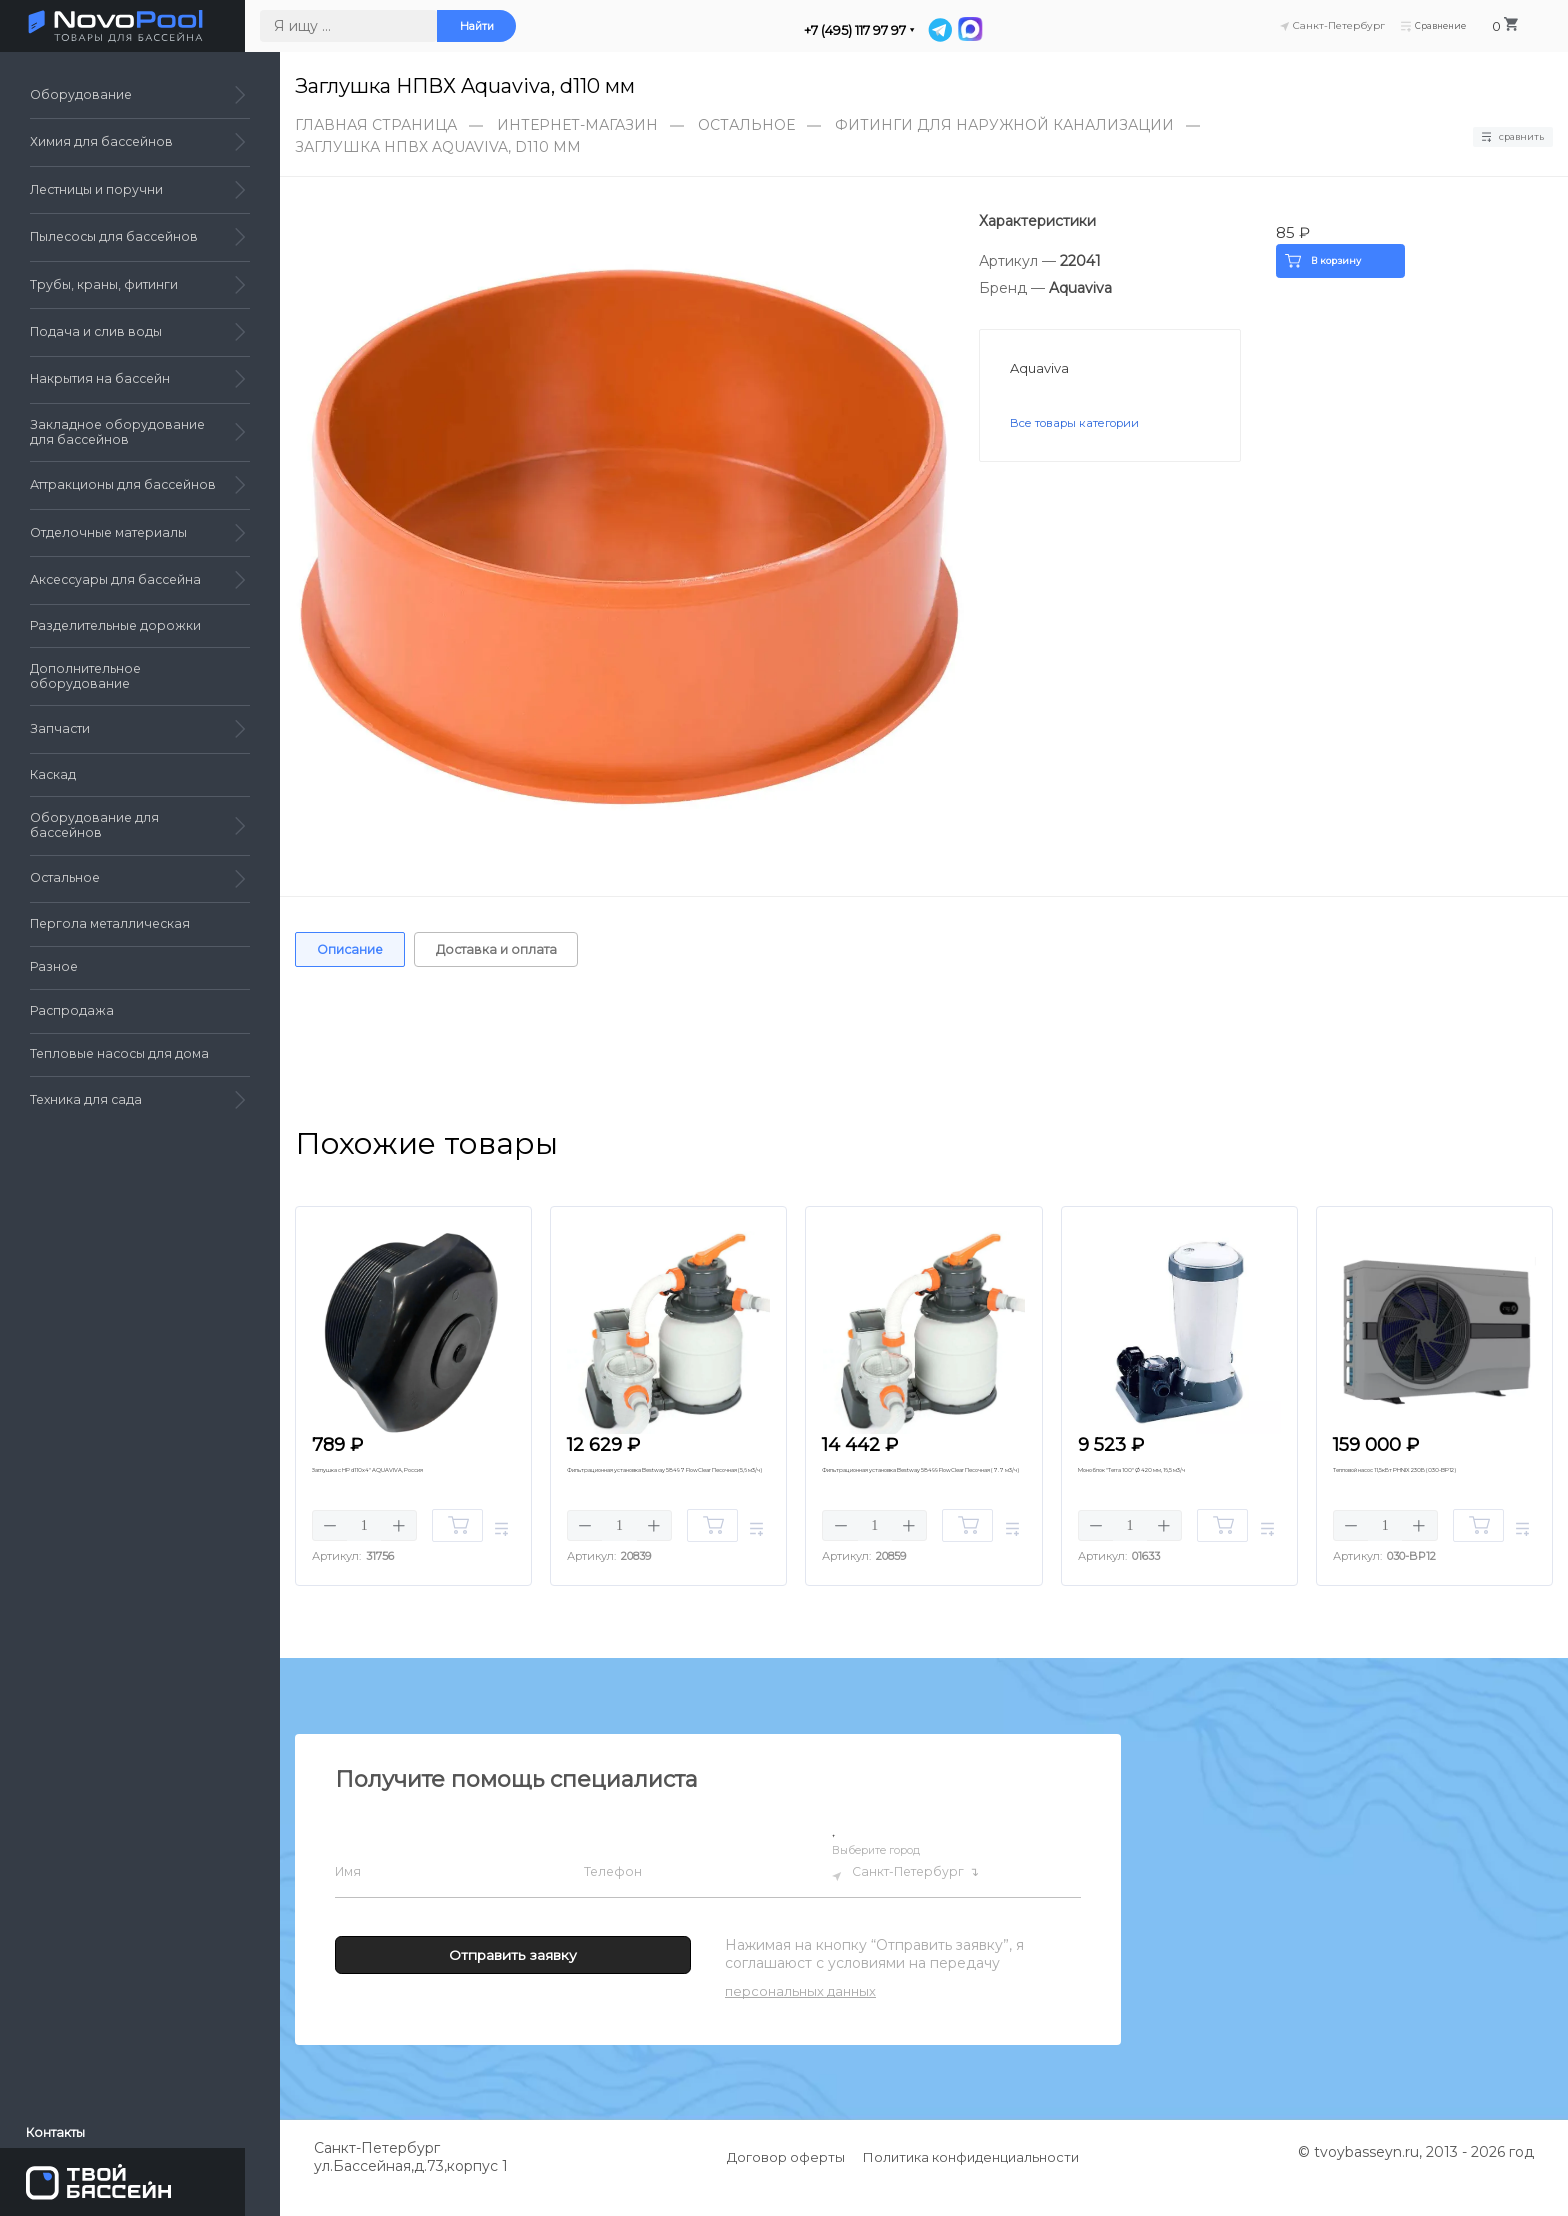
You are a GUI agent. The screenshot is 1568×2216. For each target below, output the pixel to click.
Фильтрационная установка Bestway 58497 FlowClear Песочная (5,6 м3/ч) (655, 1497)
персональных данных (800, 2015)
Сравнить (1501, 136)
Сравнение (1451, 27)
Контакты (64, 2125)
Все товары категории (1087, 427)
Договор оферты (786, 2181)
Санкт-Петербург (923, 1897)
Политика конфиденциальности (972, 2181)
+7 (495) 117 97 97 (890, 30)
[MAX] (1006, 30)
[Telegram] (977, 30)
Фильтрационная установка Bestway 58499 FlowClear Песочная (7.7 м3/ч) (910, 1497)
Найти (511, 28)
